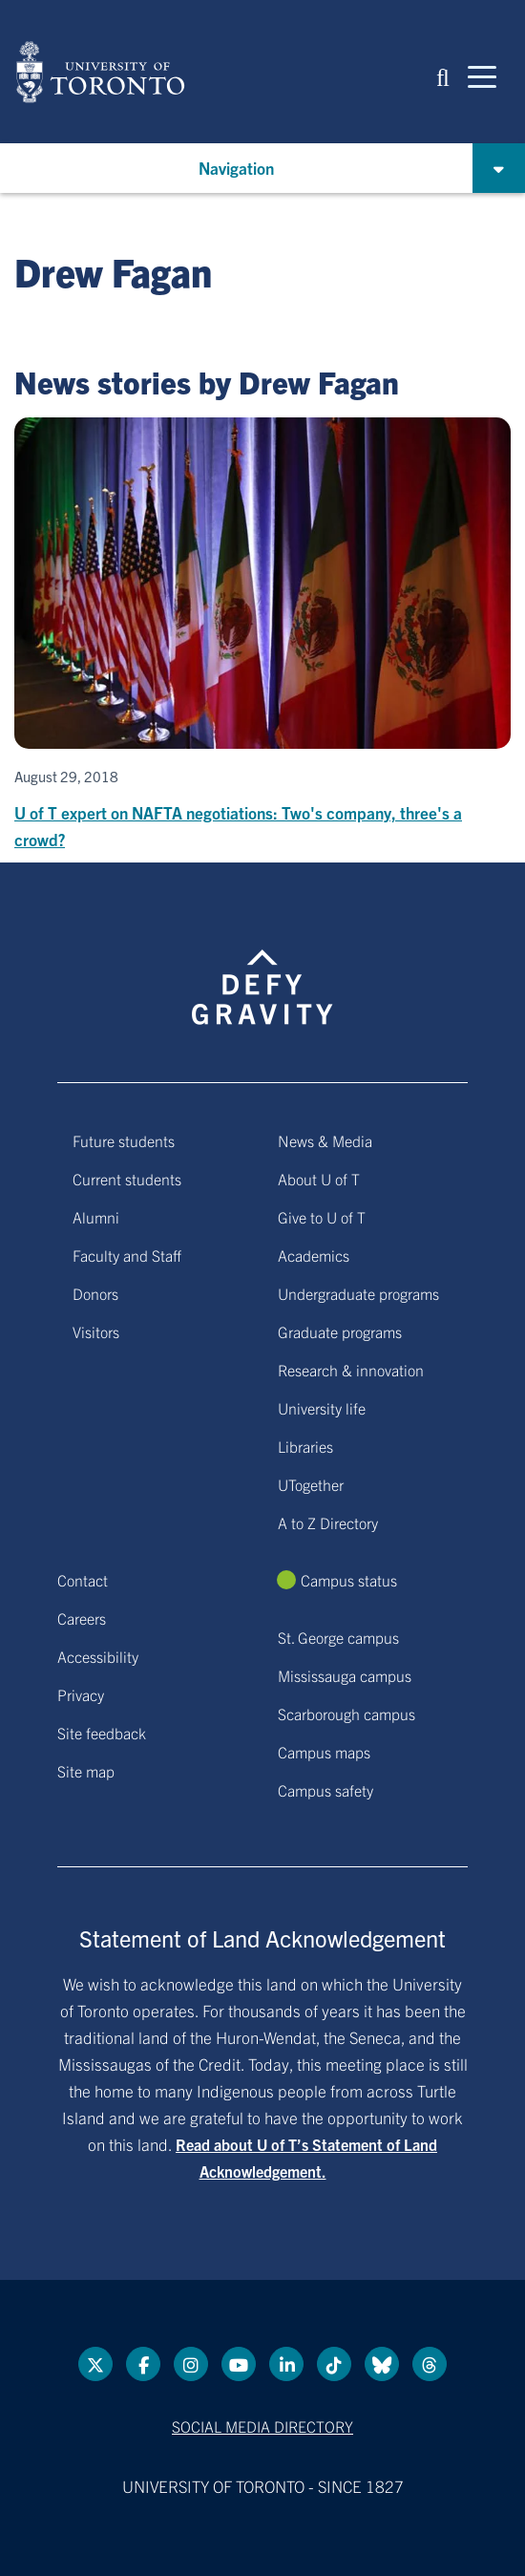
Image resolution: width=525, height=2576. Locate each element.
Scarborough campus (346, 1713)
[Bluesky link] (382, 2364)
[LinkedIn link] (286, 2364)
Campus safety (325, 1789)
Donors (95, 1293)
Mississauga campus (344, 1675)
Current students (127, 1178)
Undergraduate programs (358, 1293)
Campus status (349, 1579)
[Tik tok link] (334, 2364)
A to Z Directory (328, 1522)
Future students (124, 1140)
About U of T (319, 1178)
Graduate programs (340, 1331)
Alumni (96, 1216)
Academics (313, 1255)
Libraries (305, 1446)
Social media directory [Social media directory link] (262, 2426)
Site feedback (101, 1732)
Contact (82, 1579)
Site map (86, 1770)
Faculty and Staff (127, 1255)
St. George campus (338, 1637)
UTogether (311, 1484)
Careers (81, 1618)
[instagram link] (191, 2364)
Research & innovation (351, 1369)
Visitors (96, 1331)
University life (322, 1407)
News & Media (325, 1140)
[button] (443, 76)
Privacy (80, 1694)
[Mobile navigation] (482, 75)
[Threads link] (429, 2364)
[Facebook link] (143, 2364)
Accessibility (97, 1656)
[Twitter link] (95, 2364)
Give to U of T (322, 1216)
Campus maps (324, 1751)
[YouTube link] (238, 2364)
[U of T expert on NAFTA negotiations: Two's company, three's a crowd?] (262, 635)
